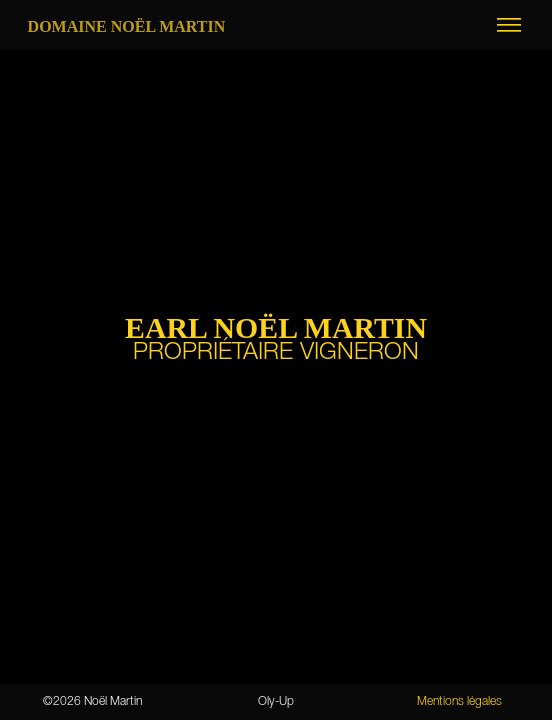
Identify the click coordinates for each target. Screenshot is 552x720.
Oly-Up (276, 701)
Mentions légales (459, 701)
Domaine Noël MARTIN (127, 26)
